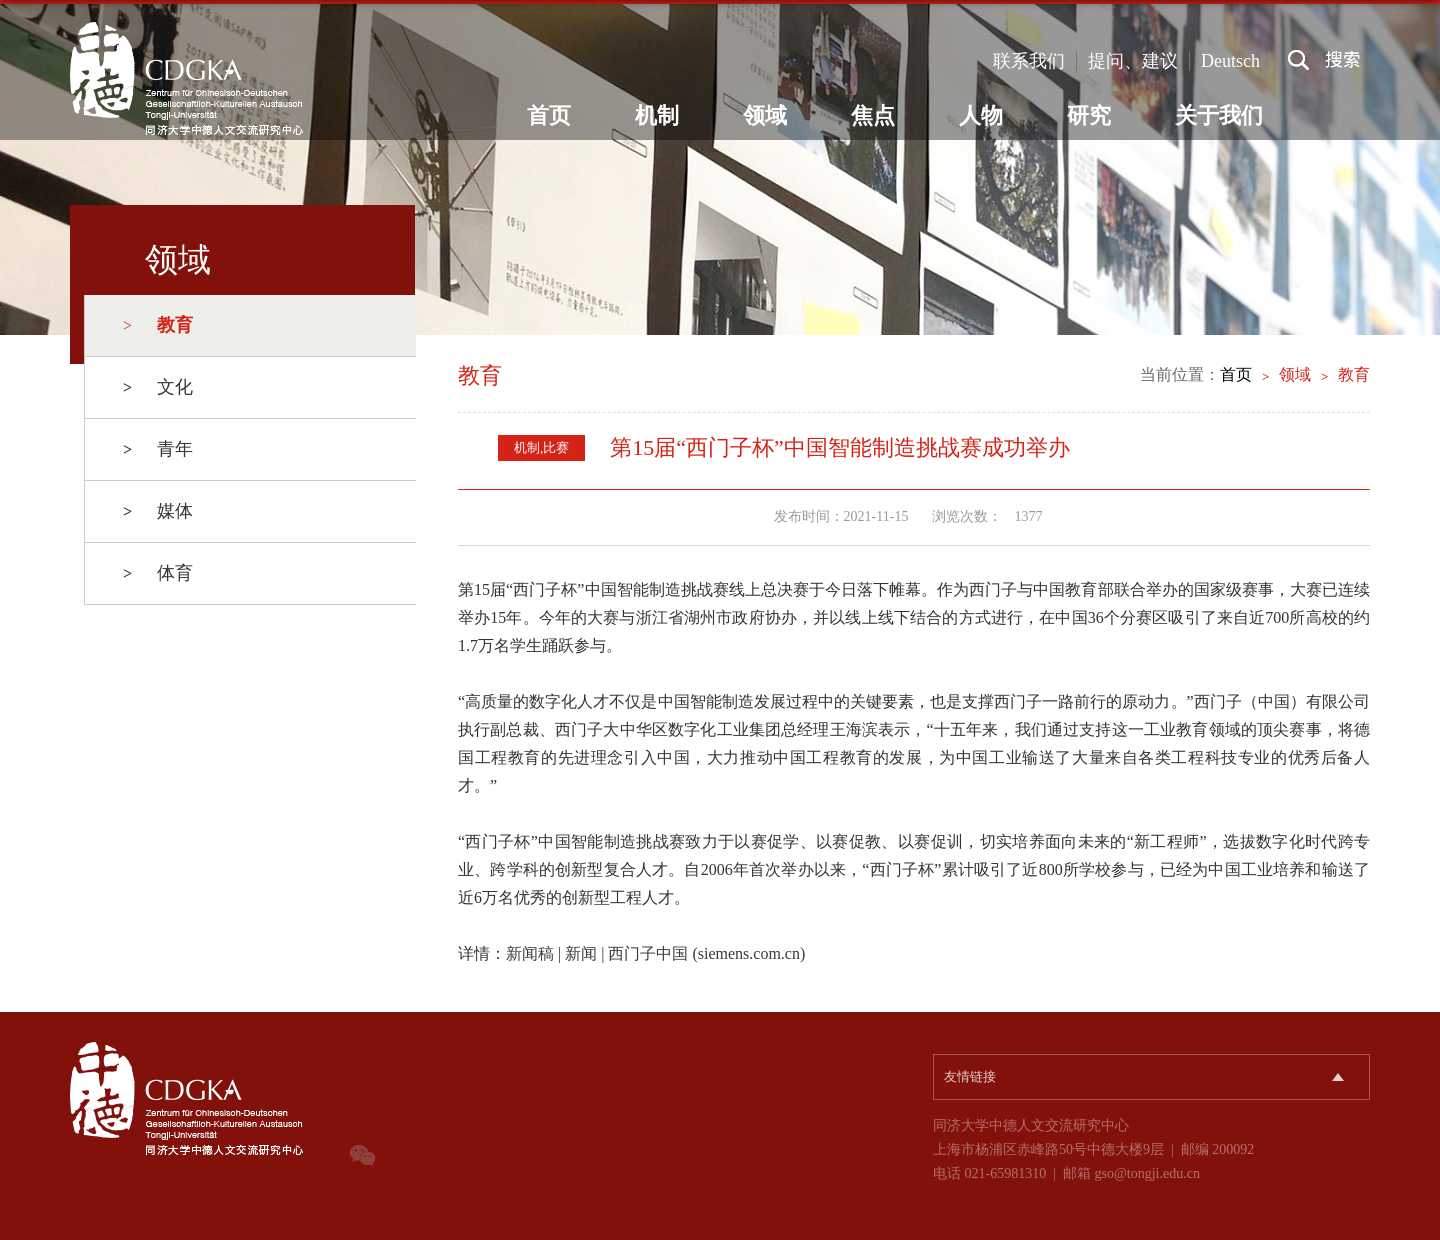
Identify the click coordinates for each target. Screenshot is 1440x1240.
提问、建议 (1133, 61)
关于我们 (1219, 115)
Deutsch (1230, 61)
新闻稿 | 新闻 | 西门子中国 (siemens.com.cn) (655, 953)
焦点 (873, 115)
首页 (549, 115)
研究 (1089, 115)
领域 (765, 115)
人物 (981, 115)
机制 (657, 115)
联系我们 (1029, 61)
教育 (1354, 374)
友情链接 (970, 1076)
